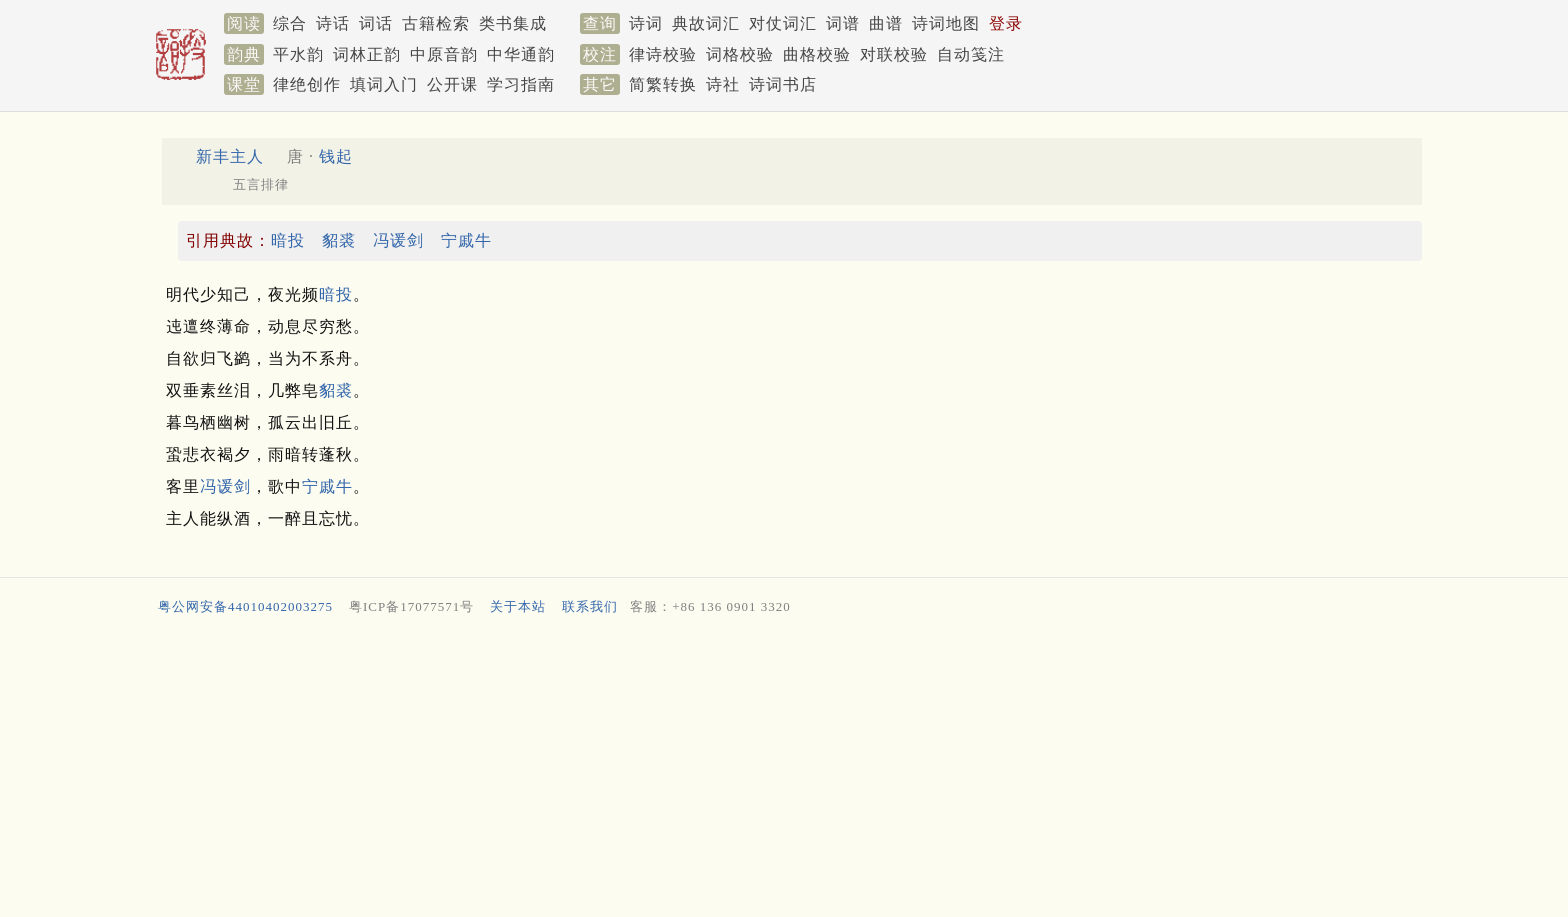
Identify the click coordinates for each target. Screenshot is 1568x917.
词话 (376, 23)
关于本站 (518, 606)
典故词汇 (706, 23)
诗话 (333, 23)
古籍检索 (436, 23)
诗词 (646, 23)
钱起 (336, 156)
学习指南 (521, 84)
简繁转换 (663, 84)
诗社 (723, 84)
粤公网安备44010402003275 (245, 606)
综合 (290, 23)
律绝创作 (307, 84)
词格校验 (740, 54)
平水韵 (298, 54)
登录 (1006, 23)
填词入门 (384, 84)
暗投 (288, 240)
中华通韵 (521, 54)
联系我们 (590, 606)
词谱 (843, 23)
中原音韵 (444, 54)
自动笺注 (971, 54)
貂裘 (339, 240)
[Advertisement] (754, 771)
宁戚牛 (466, 240)
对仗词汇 (783, 23)
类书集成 (513, 23)
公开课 (452, 84)
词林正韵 (367, 54)
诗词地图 (946, 23)
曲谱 (886, 23)
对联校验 (894, 54)
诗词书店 (783, 84)
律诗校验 (663, 54)
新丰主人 (230, 156)
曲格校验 (817, 54)
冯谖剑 (398, 240)
